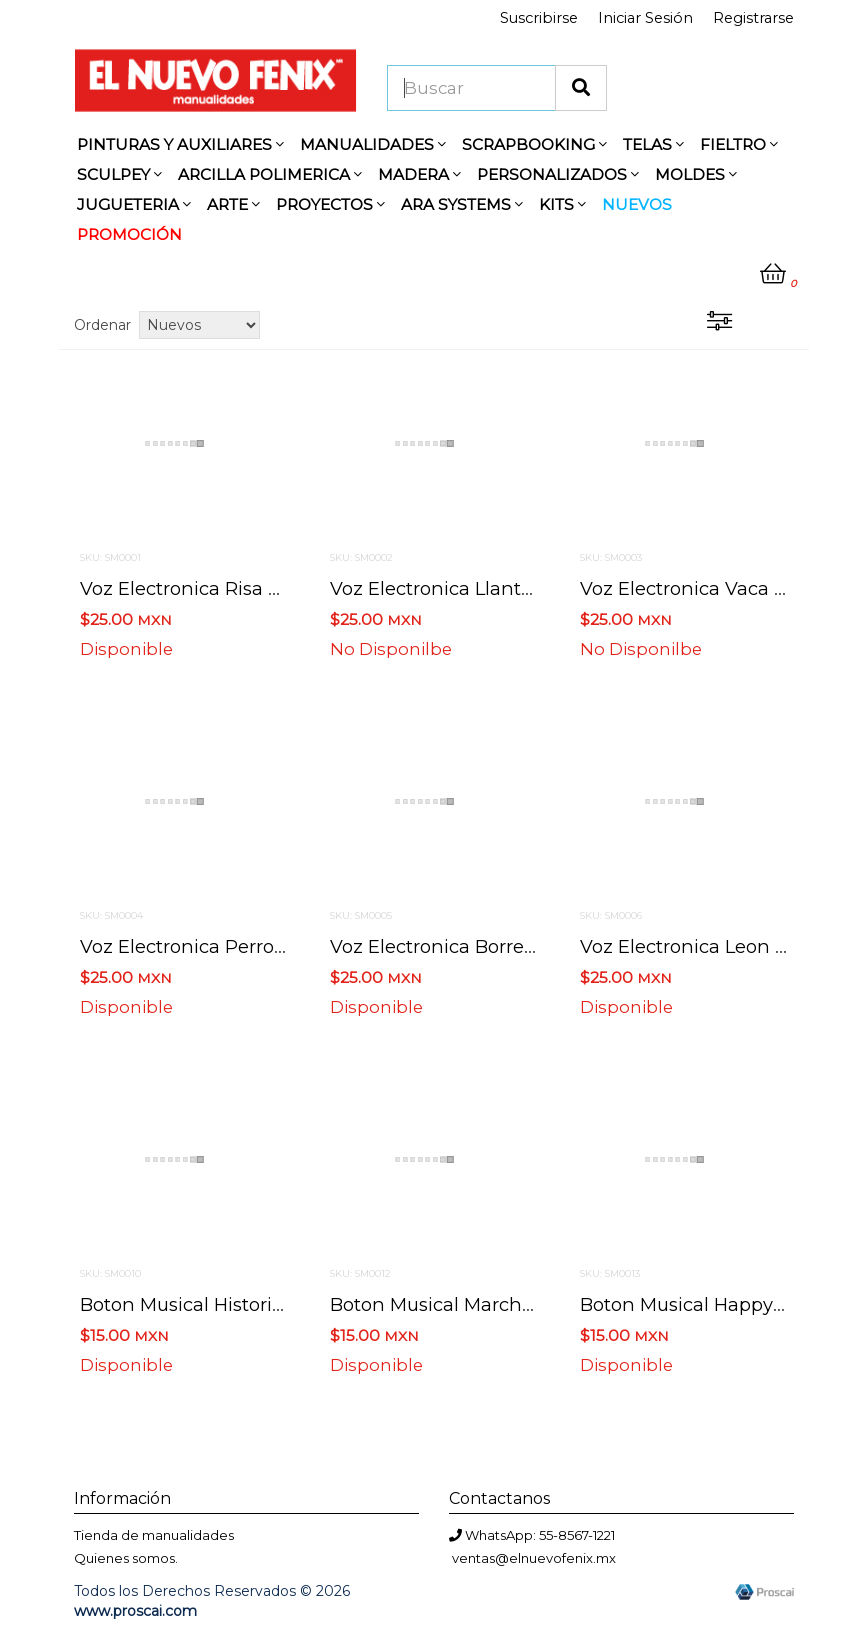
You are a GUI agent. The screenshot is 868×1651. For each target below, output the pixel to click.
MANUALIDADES (373, 144)
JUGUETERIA (134, 204)
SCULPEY (119, 174)
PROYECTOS (330, 204)
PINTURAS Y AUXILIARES (180, 144)
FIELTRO (739, 144)
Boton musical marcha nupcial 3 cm (495, 1304)
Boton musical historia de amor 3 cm (251, 1304)
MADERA (419, 174)
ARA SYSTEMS (462, 204)
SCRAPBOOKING (534, 144)
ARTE (233, 204)
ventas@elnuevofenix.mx (534, 1558)
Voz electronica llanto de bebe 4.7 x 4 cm (524, 588)
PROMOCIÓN (129, 234)
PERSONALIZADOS (558, 174)
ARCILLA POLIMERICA (270, 174)
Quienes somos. (126, 1558)
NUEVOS (637, 204)
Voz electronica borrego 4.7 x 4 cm (490, 946)
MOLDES (696, 174)
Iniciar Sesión (645, 18)
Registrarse (753, 18)
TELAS (653, 144)
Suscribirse (539, 18)
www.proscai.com (135, 1611)
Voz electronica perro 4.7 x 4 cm (228, 946)
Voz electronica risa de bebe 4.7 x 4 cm (264, 588)
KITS (562, 204)
